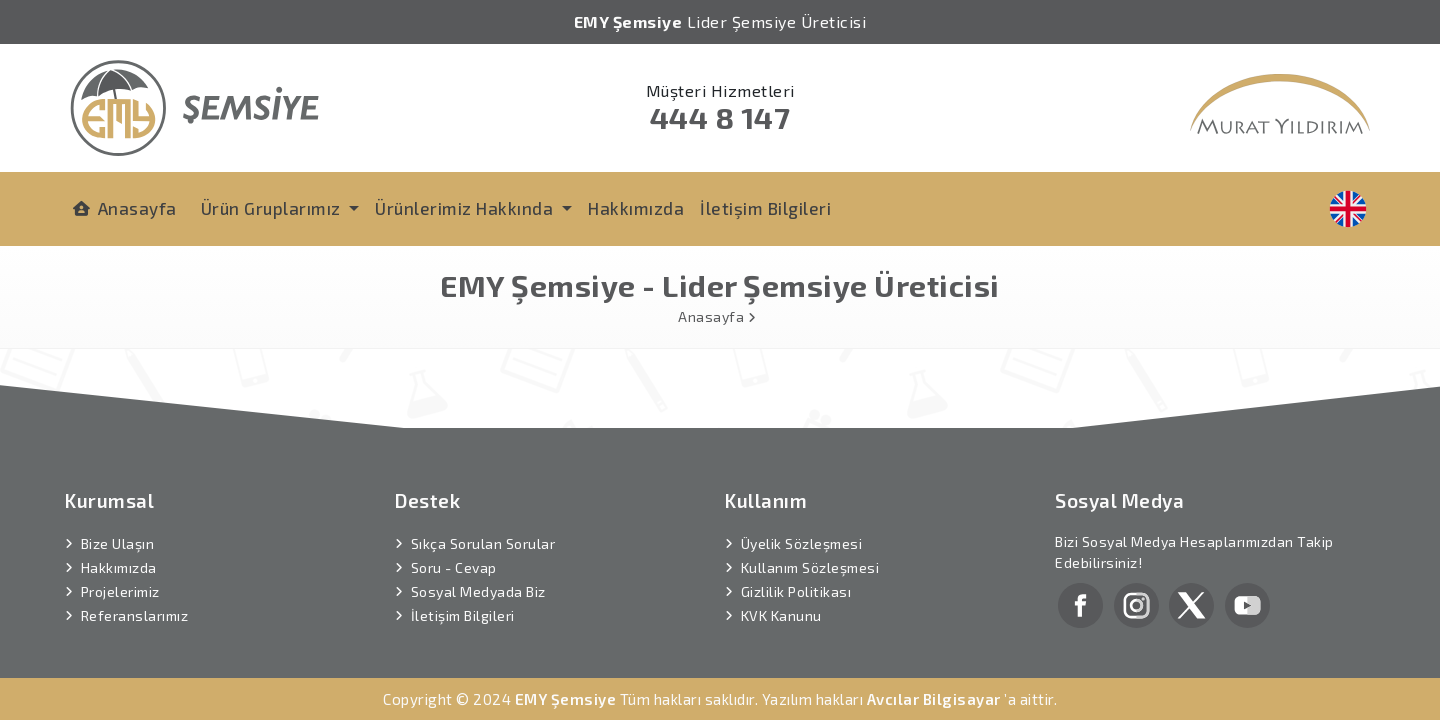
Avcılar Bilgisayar (934, 680)
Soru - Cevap (454, 548)
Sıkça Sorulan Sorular (483, 524)
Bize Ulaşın (118, 524)
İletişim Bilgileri (765, 208)
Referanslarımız (135, 596)
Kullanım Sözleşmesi (810, 548)
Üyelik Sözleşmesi (802, 524)
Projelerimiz (120, 572)
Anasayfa (125, 208)
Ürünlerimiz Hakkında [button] (466, 208)
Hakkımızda (636, 208)
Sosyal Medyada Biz (478, 572)
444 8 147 (720, 117)
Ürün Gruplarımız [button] (273, 208)
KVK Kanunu (781, 596)
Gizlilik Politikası (796, 572)
